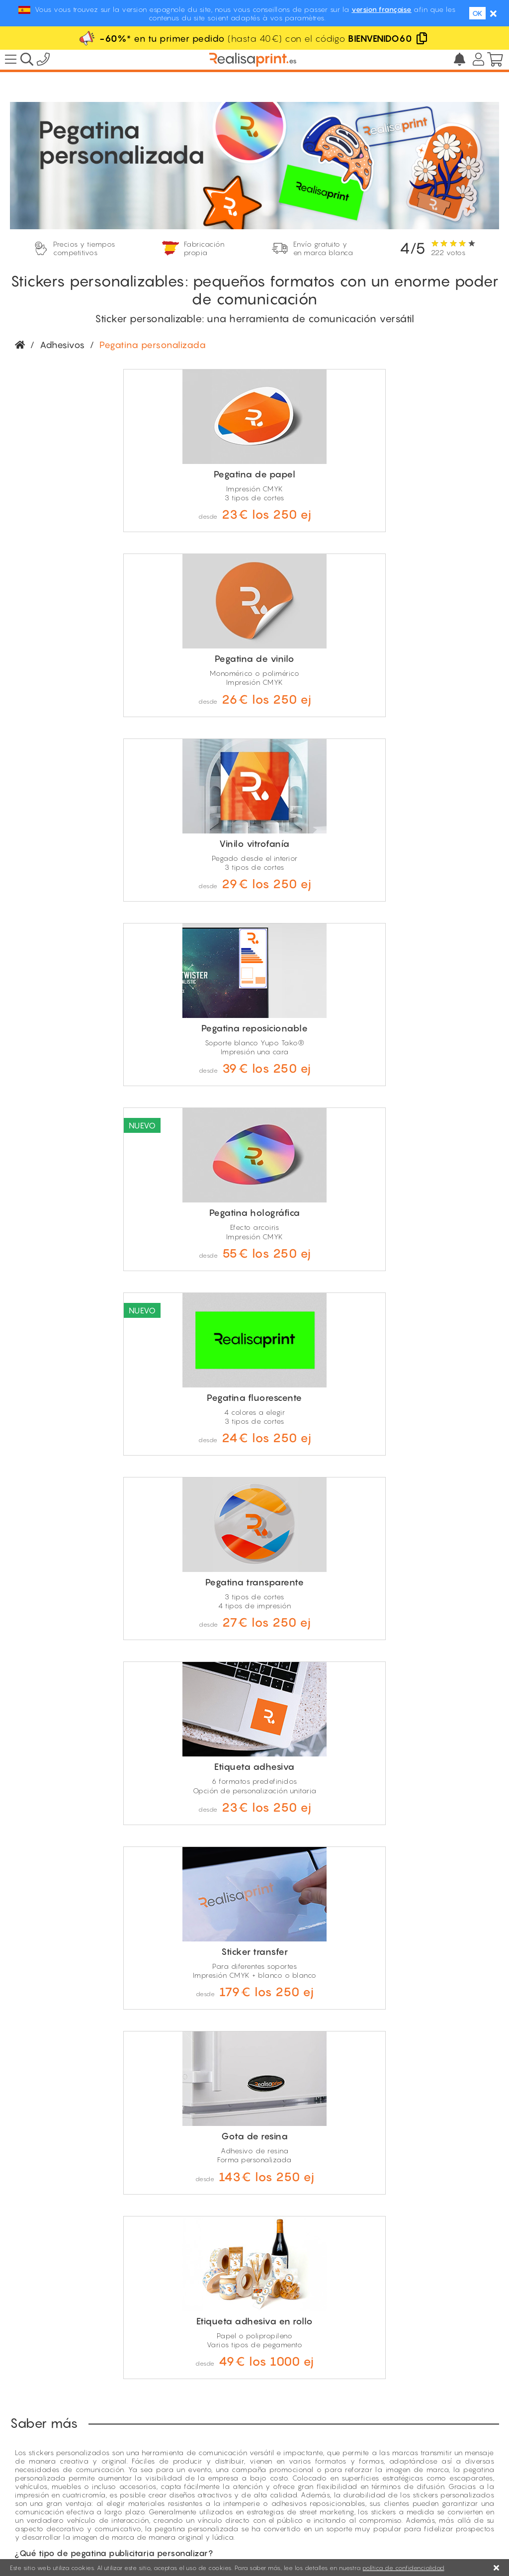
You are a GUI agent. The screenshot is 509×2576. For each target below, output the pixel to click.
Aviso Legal (274, 2531)
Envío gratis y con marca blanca (66, 2462)
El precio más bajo (394, 2423)
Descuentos (381, 2412)
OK (477, 13)
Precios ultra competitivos (54, 2437)
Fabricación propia (44, 2449)
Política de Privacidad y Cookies (449, 2531)
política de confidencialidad (403, 2568)
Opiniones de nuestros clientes (412, 2434)
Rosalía (374, 2456)
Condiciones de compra (343, 2531)
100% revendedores (46, 2424)
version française (381, 9)
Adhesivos (62, 345)
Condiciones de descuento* (408, 2445)
